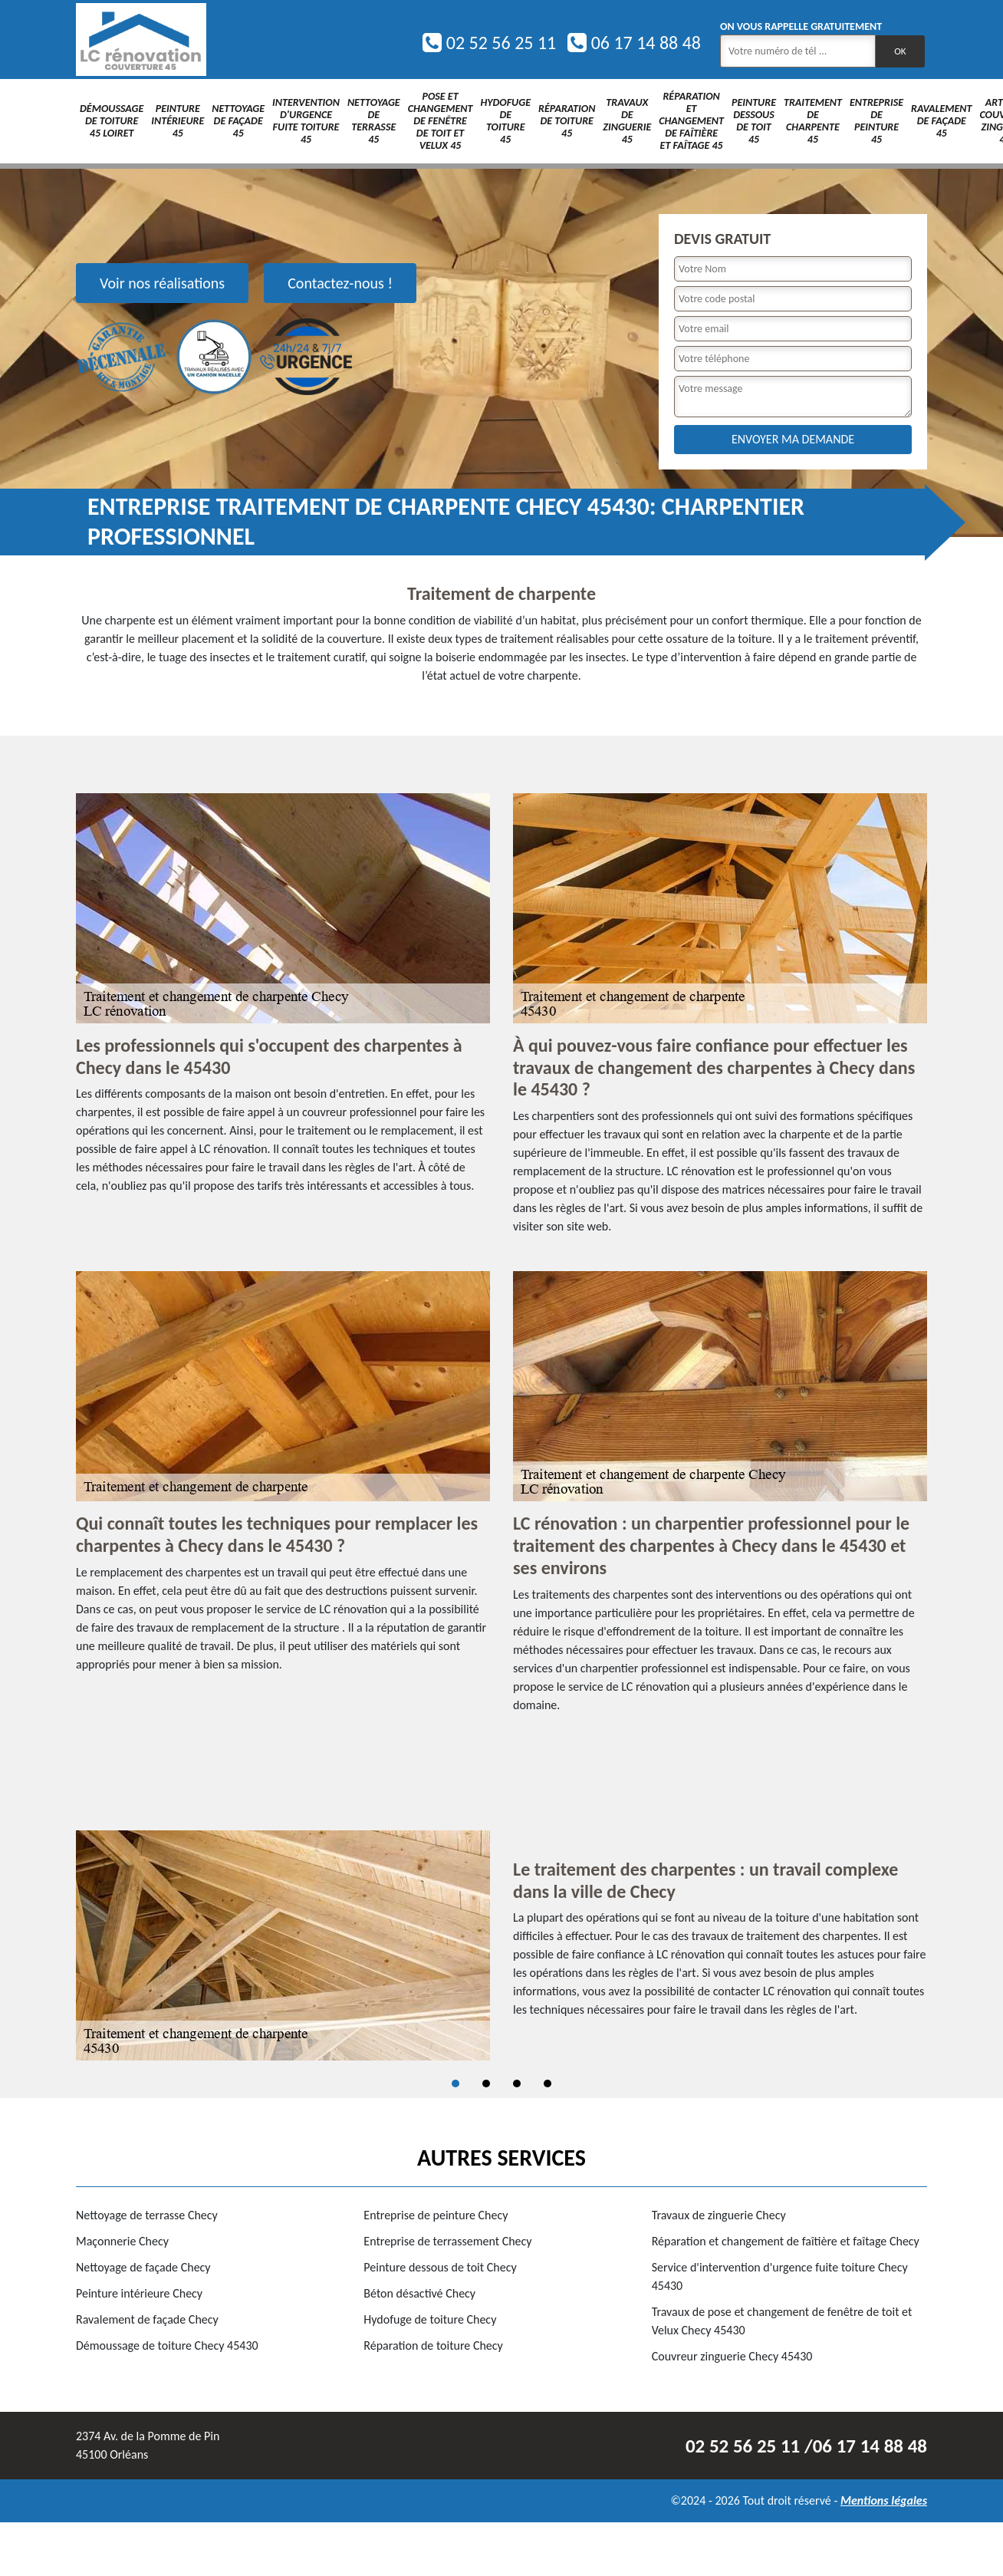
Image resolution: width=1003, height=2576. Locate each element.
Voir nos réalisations (162, 283)
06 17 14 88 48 (634, 42)
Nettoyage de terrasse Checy (147, 2215)
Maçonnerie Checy (122, 2241)
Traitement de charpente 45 (813, 121)
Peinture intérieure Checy (139, 2293)
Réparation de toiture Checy (433, 2345)
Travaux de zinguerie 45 (627, 121)
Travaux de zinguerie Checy (719, 2215)
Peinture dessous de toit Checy (439, 2267)
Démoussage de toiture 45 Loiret (111, 121)
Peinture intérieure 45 (177, 121)
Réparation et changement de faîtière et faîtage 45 (691, 121)
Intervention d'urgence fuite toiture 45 (306, 121)
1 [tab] (455, 2083)
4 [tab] (547, 2083)
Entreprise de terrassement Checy (447, 2241)
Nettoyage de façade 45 (238, 121)
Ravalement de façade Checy (147, 2319)
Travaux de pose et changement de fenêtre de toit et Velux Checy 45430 (782, 2320)
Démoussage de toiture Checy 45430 (167, 2345)
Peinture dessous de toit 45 (754, 121)
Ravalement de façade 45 (941, 121)
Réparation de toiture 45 (566, 121)
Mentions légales (883, 2500)
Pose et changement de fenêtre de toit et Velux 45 (440, 121)
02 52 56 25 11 (489, 42)
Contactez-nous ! (340, 283)
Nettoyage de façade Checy (143, 2267)
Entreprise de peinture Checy (435, 2215)
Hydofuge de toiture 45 (505, 121)
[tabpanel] (501, 1945)
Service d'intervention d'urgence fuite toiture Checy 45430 (780, 2276)
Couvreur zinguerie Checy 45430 (732, 2356)
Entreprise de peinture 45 (876, 121)
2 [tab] (486, 2083)
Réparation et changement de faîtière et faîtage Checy (785, 2241)
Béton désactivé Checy (419, 2293)
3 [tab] (517, 2083)
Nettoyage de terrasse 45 (373, 121)
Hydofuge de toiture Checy (429, 2319)
